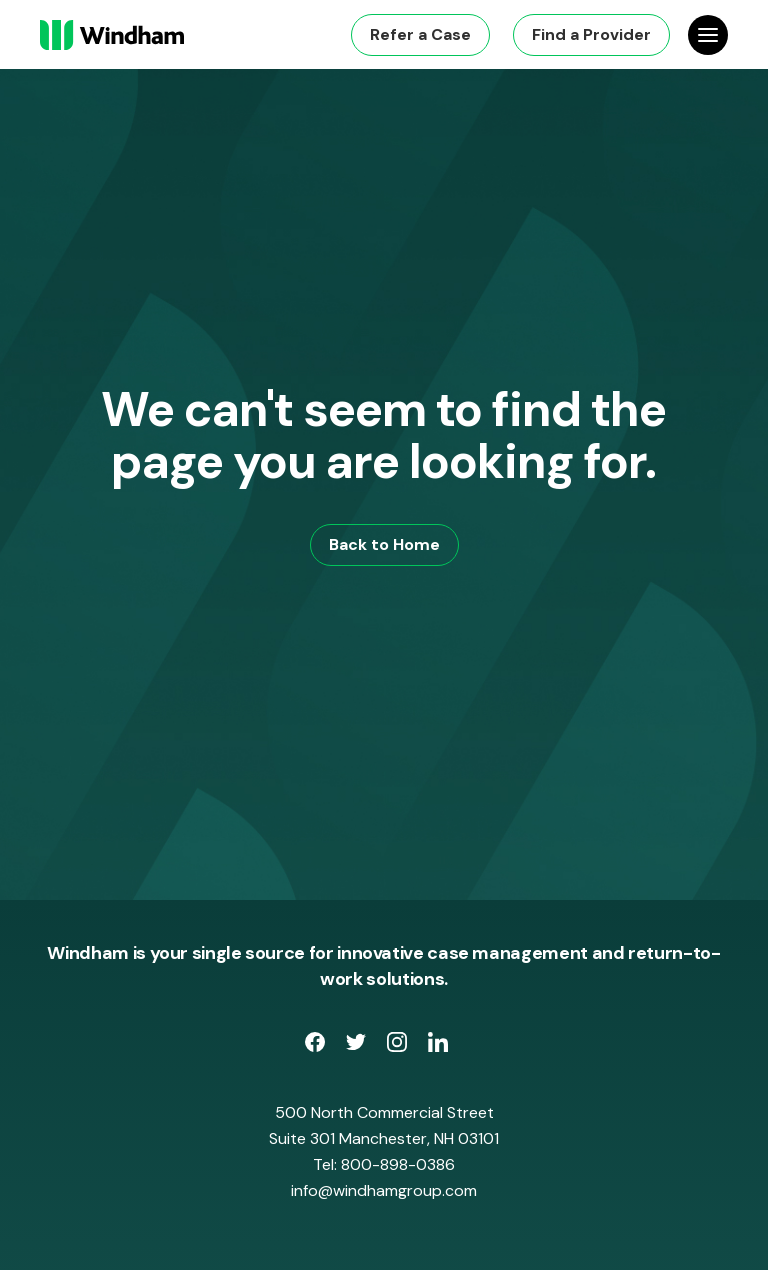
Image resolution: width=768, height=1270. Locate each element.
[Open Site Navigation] (708, 35)
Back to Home (384, 544)
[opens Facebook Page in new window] (317, 1046)
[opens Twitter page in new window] (358, 1046)
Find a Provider (591, 34)
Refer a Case (420, 34)
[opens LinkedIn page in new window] (438, 1046)
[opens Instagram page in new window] (399, 1046)
